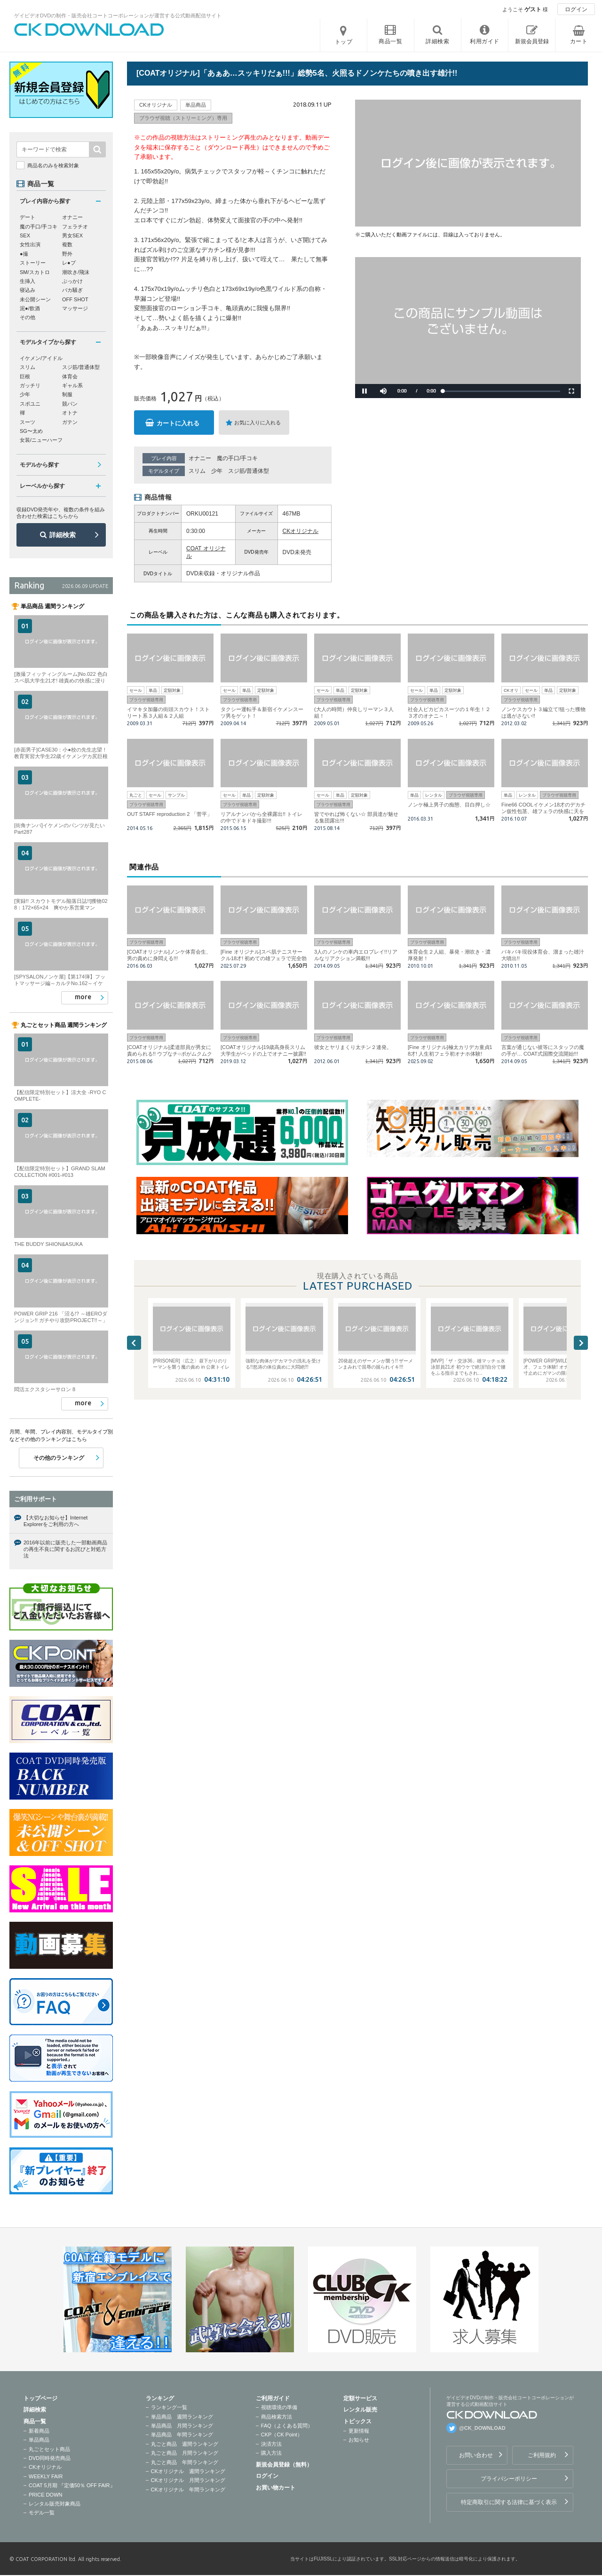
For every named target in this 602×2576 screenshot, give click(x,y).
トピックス (357, 2421)
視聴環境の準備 (279, 2407)
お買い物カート (275, 2487)
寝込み (27, 290)
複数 (67, 244)
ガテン (70, 422)
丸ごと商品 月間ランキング (184, 2453)
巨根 (25, 376)
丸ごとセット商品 (49, 2449)
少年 (216, 471)
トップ (344, 42)
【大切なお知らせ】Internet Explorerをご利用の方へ (55, 1521)
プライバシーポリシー (509, 2478)
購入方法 (271, 2453)
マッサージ (75, 308)
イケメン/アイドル (41, 358)
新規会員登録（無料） (284, 2464)
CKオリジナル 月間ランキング (188, 2480)
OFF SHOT (75, 299)
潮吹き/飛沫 (75, 272)
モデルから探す (39, 465)
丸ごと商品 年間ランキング (184, 2462)
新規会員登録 (532, 41)
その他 (27, 317)
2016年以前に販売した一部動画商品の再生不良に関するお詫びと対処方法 (65, 1549)
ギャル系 (72, 385)
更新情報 (359, 2431)
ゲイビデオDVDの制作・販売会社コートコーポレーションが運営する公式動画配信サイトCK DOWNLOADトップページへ (89, 30)
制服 (67, 394)
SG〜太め (31, 431)
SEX (25, 235)
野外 (67, 254)
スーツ (27, 422)
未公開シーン (35, 299)
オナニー (200, 458)
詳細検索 (62, 535)
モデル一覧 (42, 2512)
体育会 (70, 376)
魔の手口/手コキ (237, 458)
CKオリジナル (301, 531)
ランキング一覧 (169, 2407)
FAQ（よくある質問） (287, 2425)
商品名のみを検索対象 (53, 165)
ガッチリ (30, 385)
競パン (70, 404)
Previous (134, 1343)
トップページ (40, 2398)
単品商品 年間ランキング (182, 2434)
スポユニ (30, 404)
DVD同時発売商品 (50, 2458)
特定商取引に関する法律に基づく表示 (509, 2502)
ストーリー (33, 263)
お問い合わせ (476, 2455)
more (83, 997)
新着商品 (39, 2431)
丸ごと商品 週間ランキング (184, 2444)
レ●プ (69, 263)
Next (581, 1343)
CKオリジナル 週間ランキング (188, 2471)
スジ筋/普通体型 (248, 471)
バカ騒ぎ (72, 290)
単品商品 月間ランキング (182, 2425)
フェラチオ (75, 226)
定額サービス (360, 2398)
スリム (197, 471)
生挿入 (27, 281)
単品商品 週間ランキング (182, 2416)
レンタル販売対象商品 (54, 2503)
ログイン (576, 9)
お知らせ (359, 2440)
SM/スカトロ (35, 272)
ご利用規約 (542, 2455)
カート (579, 41)
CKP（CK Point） (281, 2434)
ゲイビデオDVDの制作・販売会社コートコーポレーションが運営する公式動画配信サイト (118, 15)
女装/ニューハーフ (41, 440)
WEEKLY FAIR (46, 2476)
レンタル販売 (360, 2409)
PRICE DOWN (46, 2495)
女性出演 (30, 244)
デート (27, 217)
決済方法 (271, 2444)
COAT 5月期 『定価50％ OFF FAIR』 (72, 2485)
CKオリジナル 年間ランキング (188, 2489)
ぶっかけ (72, 281)
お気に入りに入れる (257, 422)
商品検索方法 (276, 2416)
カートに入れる (178, 423)
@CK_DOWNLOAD (482, 2428)
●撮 (24, 254)
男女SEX (72, 235)
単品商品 (39, 2440)
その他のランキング (58, 1458)
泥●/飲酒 (30, 308)
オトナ (70, 412)
